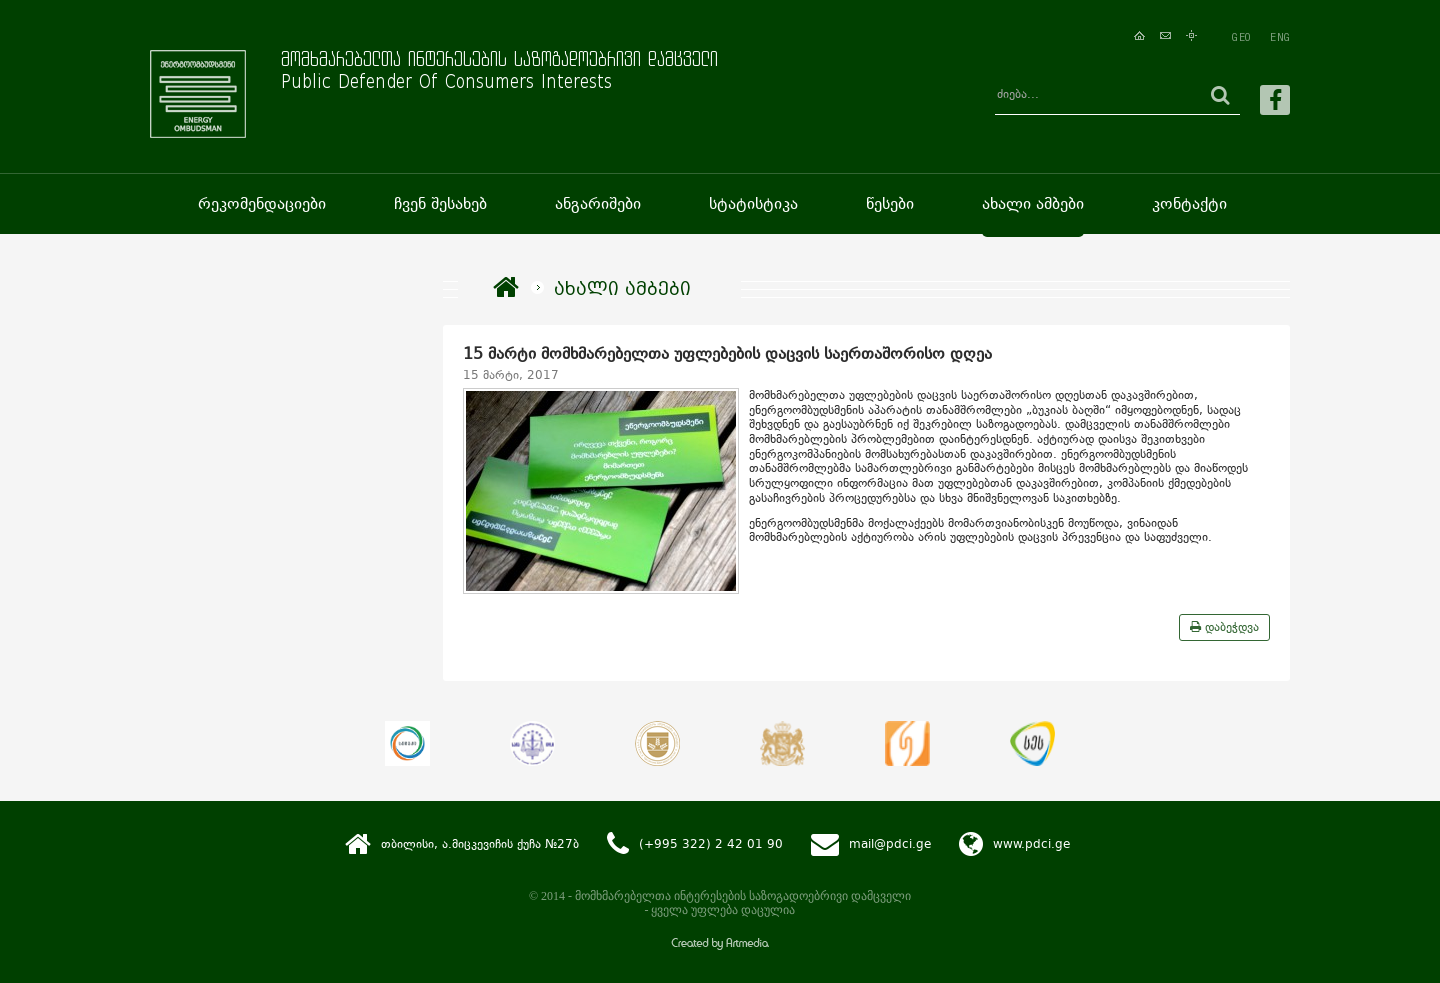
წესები (890, 203)
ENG (1280, 37)
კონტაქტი (1189, 203)
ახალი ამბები (1033, 203)
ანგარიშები (598, 203)
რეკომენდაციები (262, 203)
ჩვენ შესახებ (440, 203)
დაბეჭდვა (1224, 627)
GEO (1241, 37)
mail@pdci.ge (890, 843)
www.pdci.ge (1031, 843)
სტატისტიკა (753, 203)
